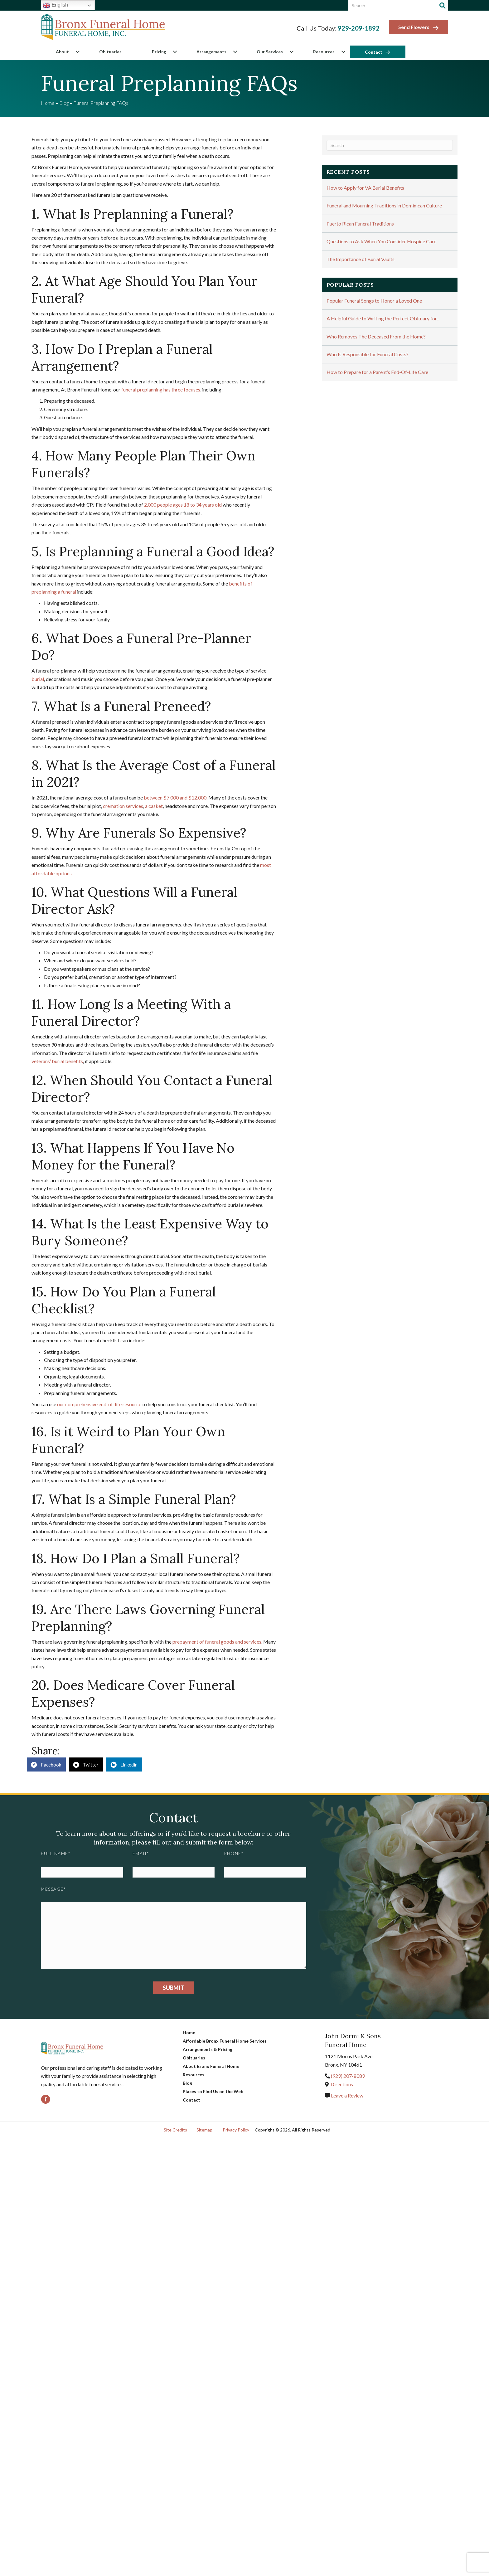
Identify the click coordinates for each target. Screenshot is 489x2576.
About (62, 51)
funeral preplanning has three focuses (160, 389)
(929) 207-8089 (348, 2076)
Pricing (159, 51)
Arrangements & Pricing (207, 2049)
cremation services (123, 806)
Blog (64, 103)
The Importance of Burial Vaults (361, 259)
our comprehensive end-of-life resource (99, 1404)
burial (37, 679)
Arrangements (211, 51)
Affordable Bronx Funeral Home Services (225, 2041)
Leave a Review (346, 2095)
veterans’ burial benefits (57, 1061)
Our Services (270, 51)
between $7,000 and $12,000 (175, 797)
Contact (373, 52)
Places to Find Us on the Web (213, 2091)
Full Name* (55, 1853)
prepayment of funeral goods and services (216, 1642)
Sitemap (204, 2129)
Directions (342, 2084)
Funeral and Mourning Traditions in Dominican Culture (384, 205)
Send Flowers (418, 27)
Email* (141, 1853)
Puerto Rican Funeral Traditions (360, 223)
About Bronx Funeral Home (211, 2066)
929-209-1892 (359, 28)
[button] (77, 51)
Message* (53, 1889)
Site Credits (175, 2129)
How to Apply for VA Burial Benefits (365, 188)
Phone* (234, 1853)
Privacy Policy (236, 2129)
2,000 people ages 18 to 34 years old (183, 505)
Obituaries (110, 51)
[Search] (442, 5)
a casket (154, 806)
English (55, 5)
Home (48, 103)
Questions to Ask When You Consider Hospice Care (381, 241)
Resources (324, 51)
